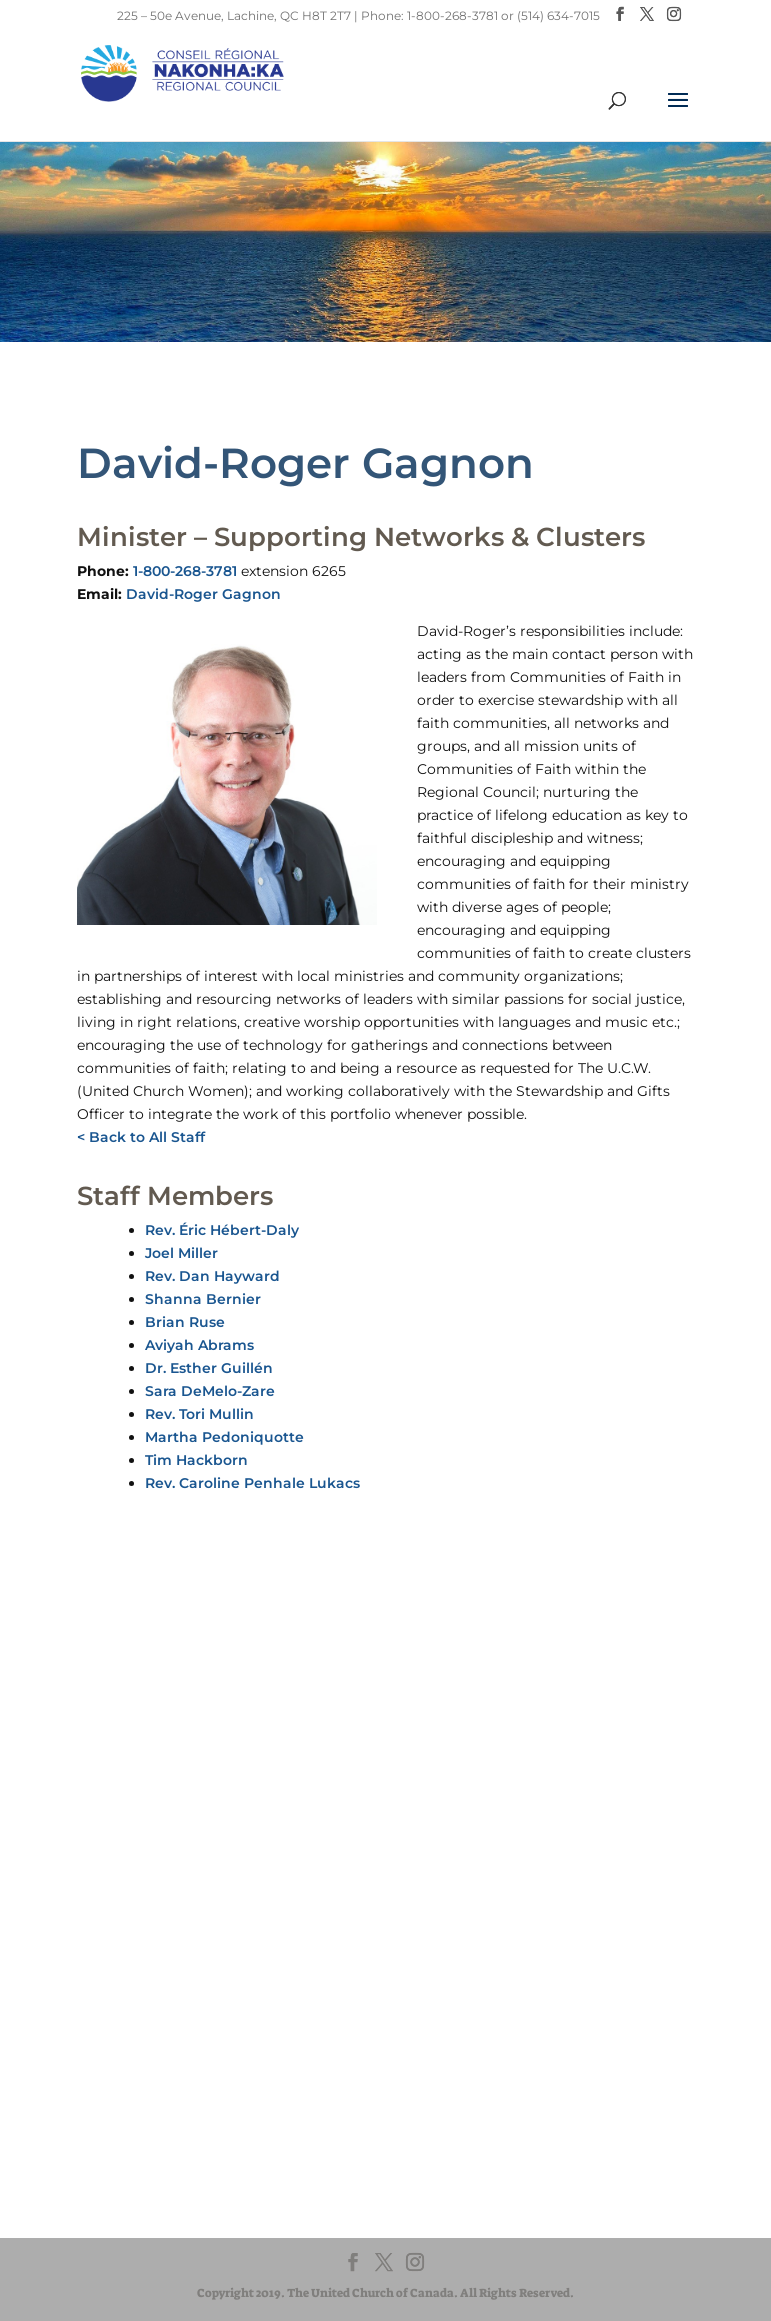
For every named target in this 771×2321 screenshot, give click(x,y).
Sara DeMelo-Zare (210, 1391)
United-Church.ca (123, 2063)
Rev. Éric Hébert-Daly (222, 1230)
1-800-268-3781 (185, 571)
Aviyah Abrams (199, 1345)
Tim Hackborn (196, 1460)
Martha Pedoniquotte (224, 1437)
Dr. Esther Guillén (209, 1368)
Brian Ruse (185, 1322)
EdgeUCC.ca (107, 2120)
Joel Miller (181, 1253)
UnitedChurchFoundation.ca (156, 2101)
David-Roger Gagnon (203, 594)
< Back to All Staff (141, 1137)
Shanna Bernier (203, 1299)
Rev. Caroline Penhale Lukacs (252, 1483)
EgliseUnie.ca (109, 2082)
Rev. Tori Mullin (199, 1414)
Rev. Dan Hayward (212, 1276)
